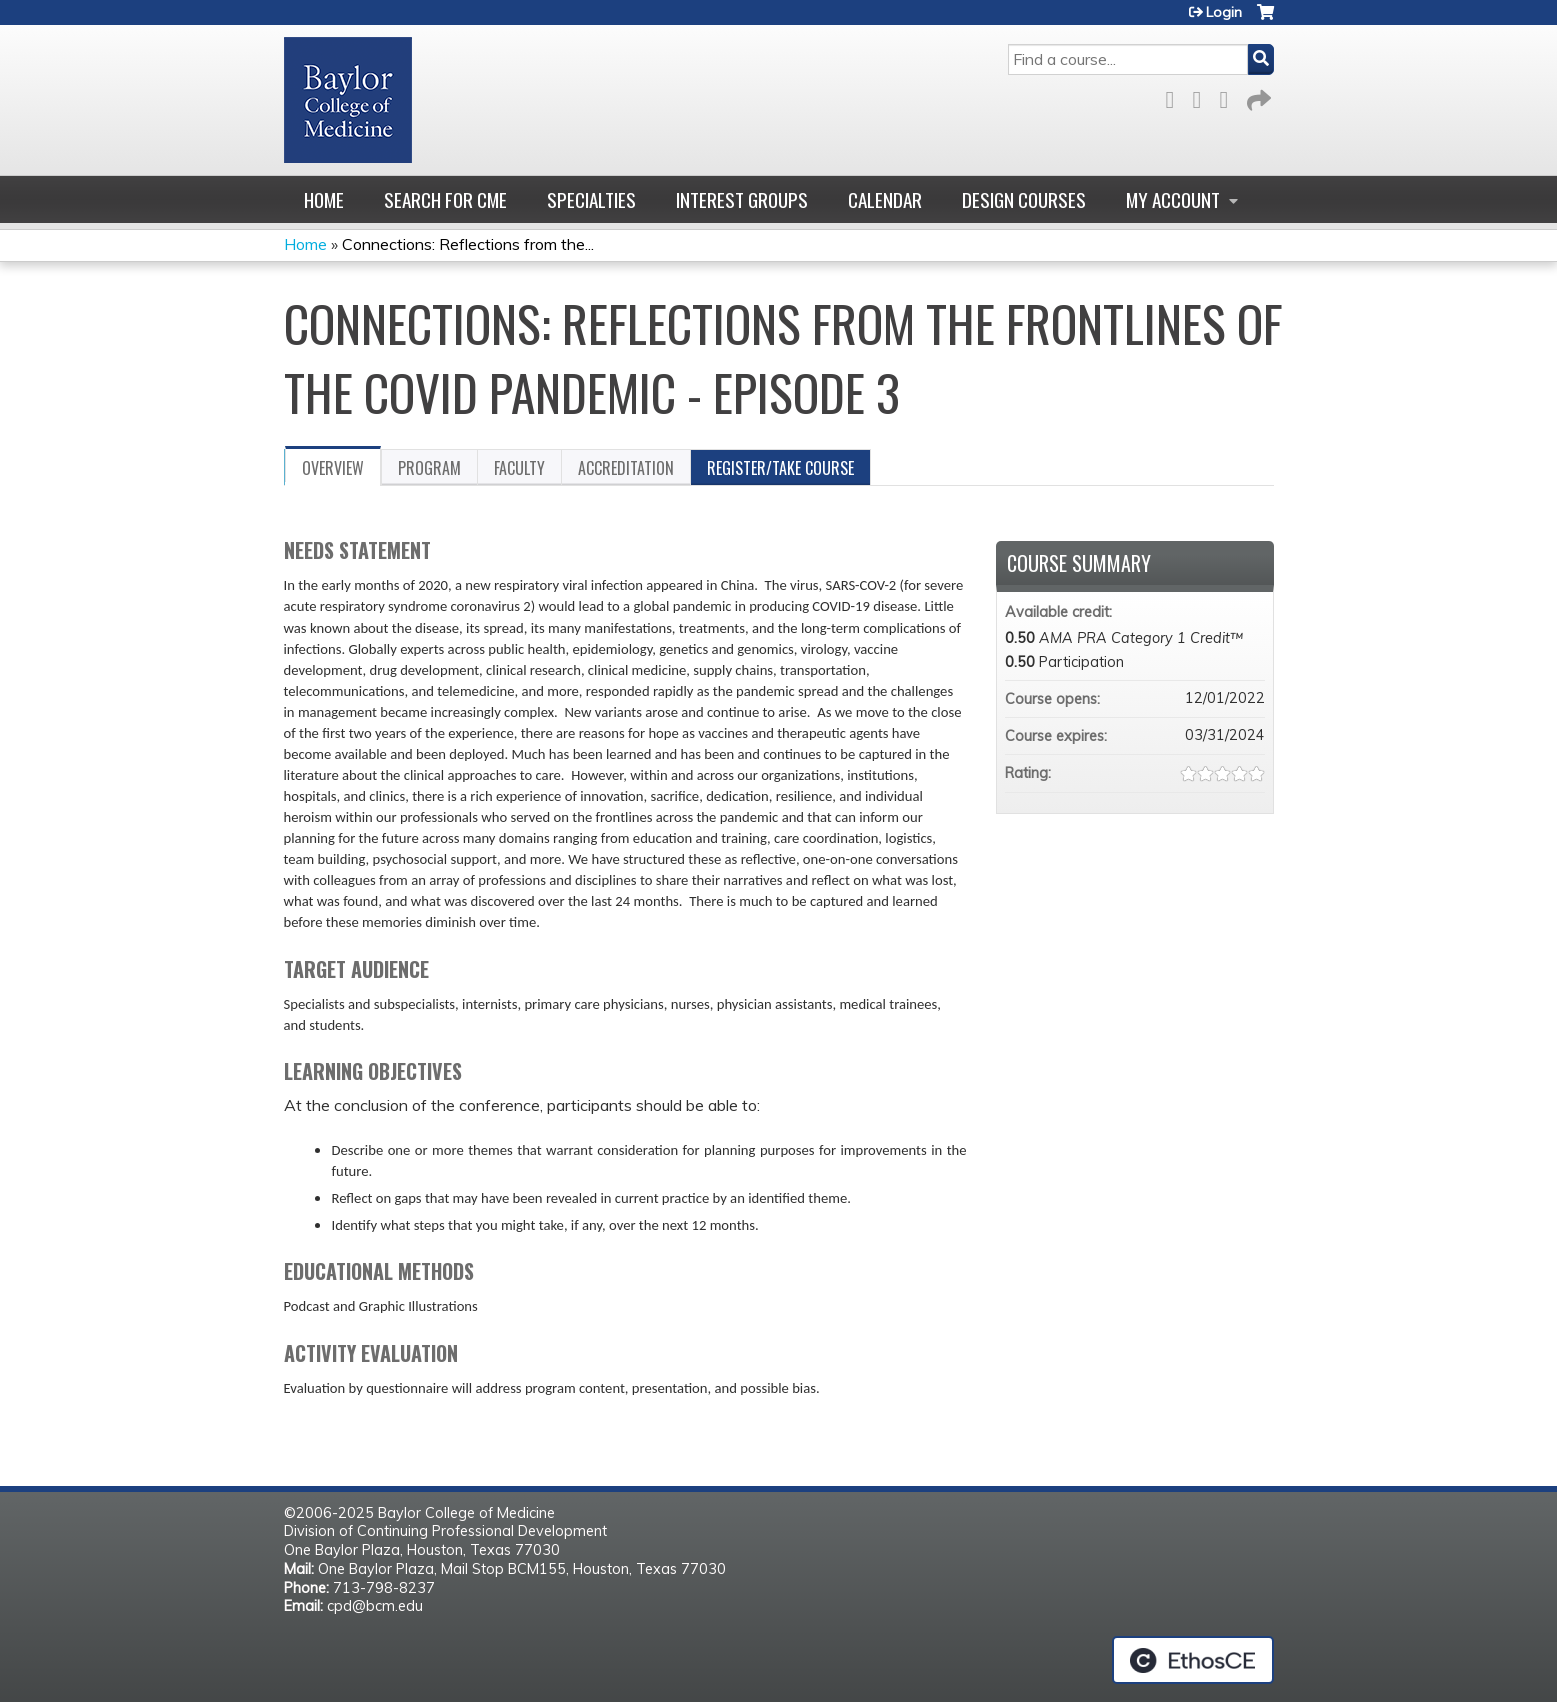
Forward (1257, 96)
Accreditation (626, 468)
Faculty (519, 468)
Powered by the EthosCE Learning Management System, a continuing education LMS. (1193, 1660)
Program (429, 468)
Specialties (591, 199)
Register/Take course (780, 468)
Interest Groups (742, 199)
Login (1224, 12)
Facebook (1176, 96)
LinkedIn (1230, 96)
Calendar (885, 199)
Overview (333, 468)
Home (324, 199)
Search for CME (445, 199)
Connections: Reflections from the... (468, 244)
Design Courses (1024, 199)
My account (1173, 199)
